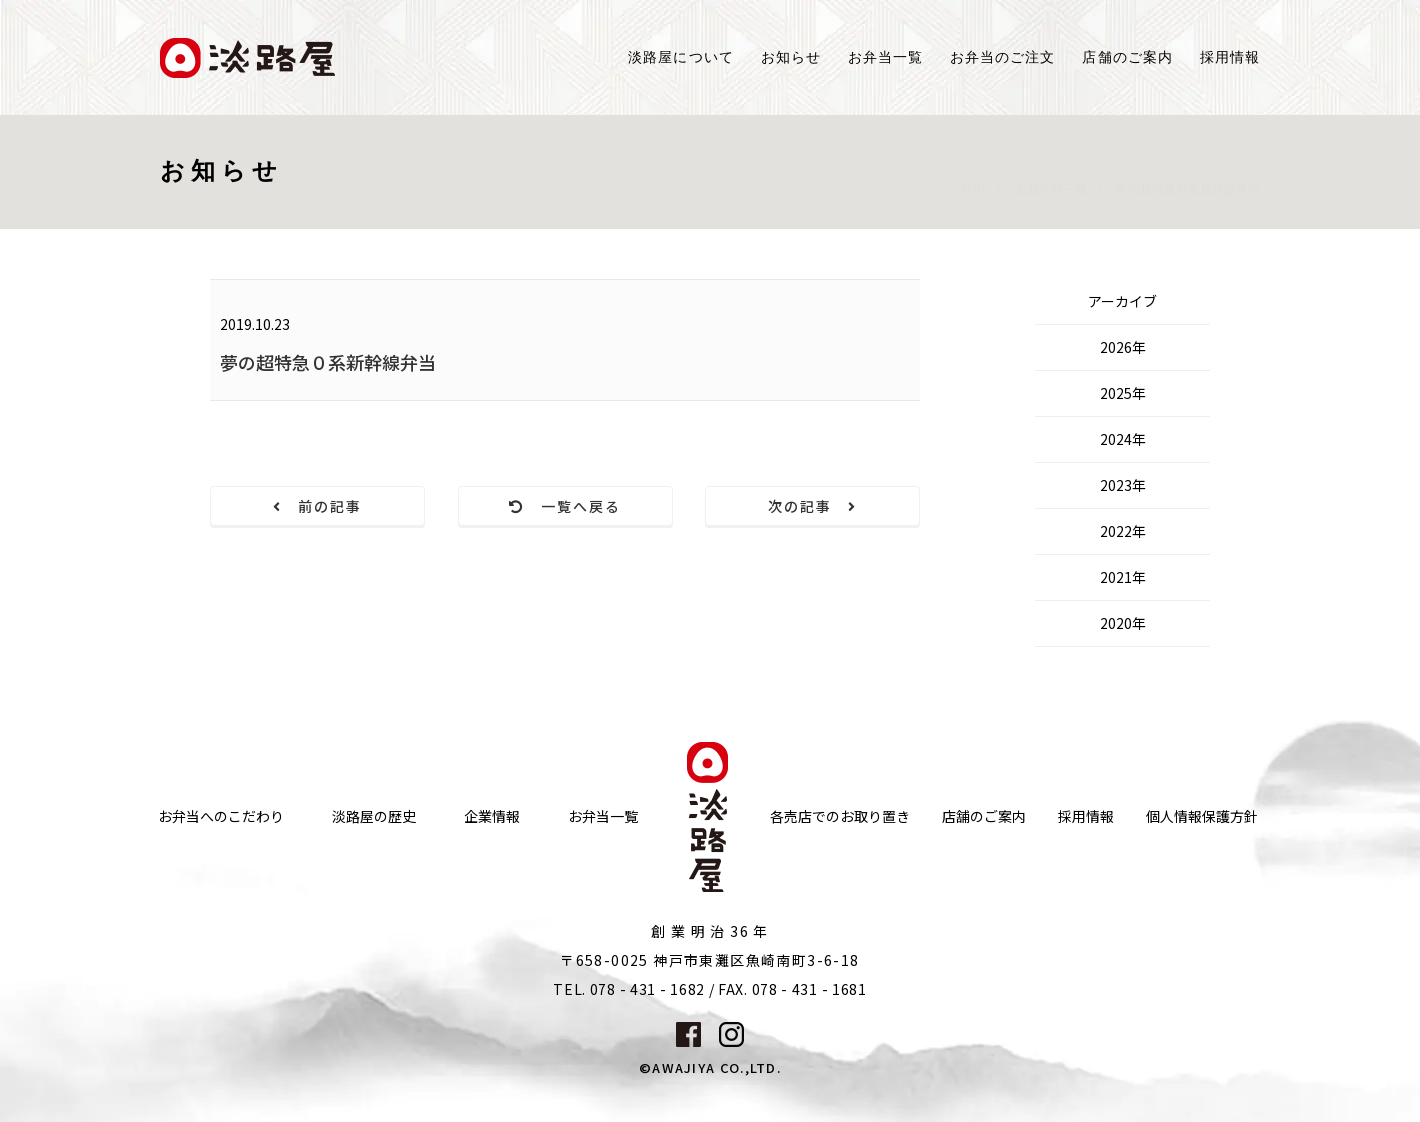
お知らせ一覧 (1051, 170)
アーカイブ (1122, 301)
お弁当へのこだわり (221, 816)
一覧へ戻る (565, 506)
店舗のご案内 (984, 816)
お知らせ (791, 57)
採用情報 (1230, 57)
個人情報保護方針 (1202, 816)
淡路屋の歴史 (374, 816)
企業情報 (492, 816)
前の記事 (318, 506)
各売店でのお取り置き (840, 816)
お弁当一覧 (885, 57)
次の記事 (813, 506)
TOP (973, 168)
